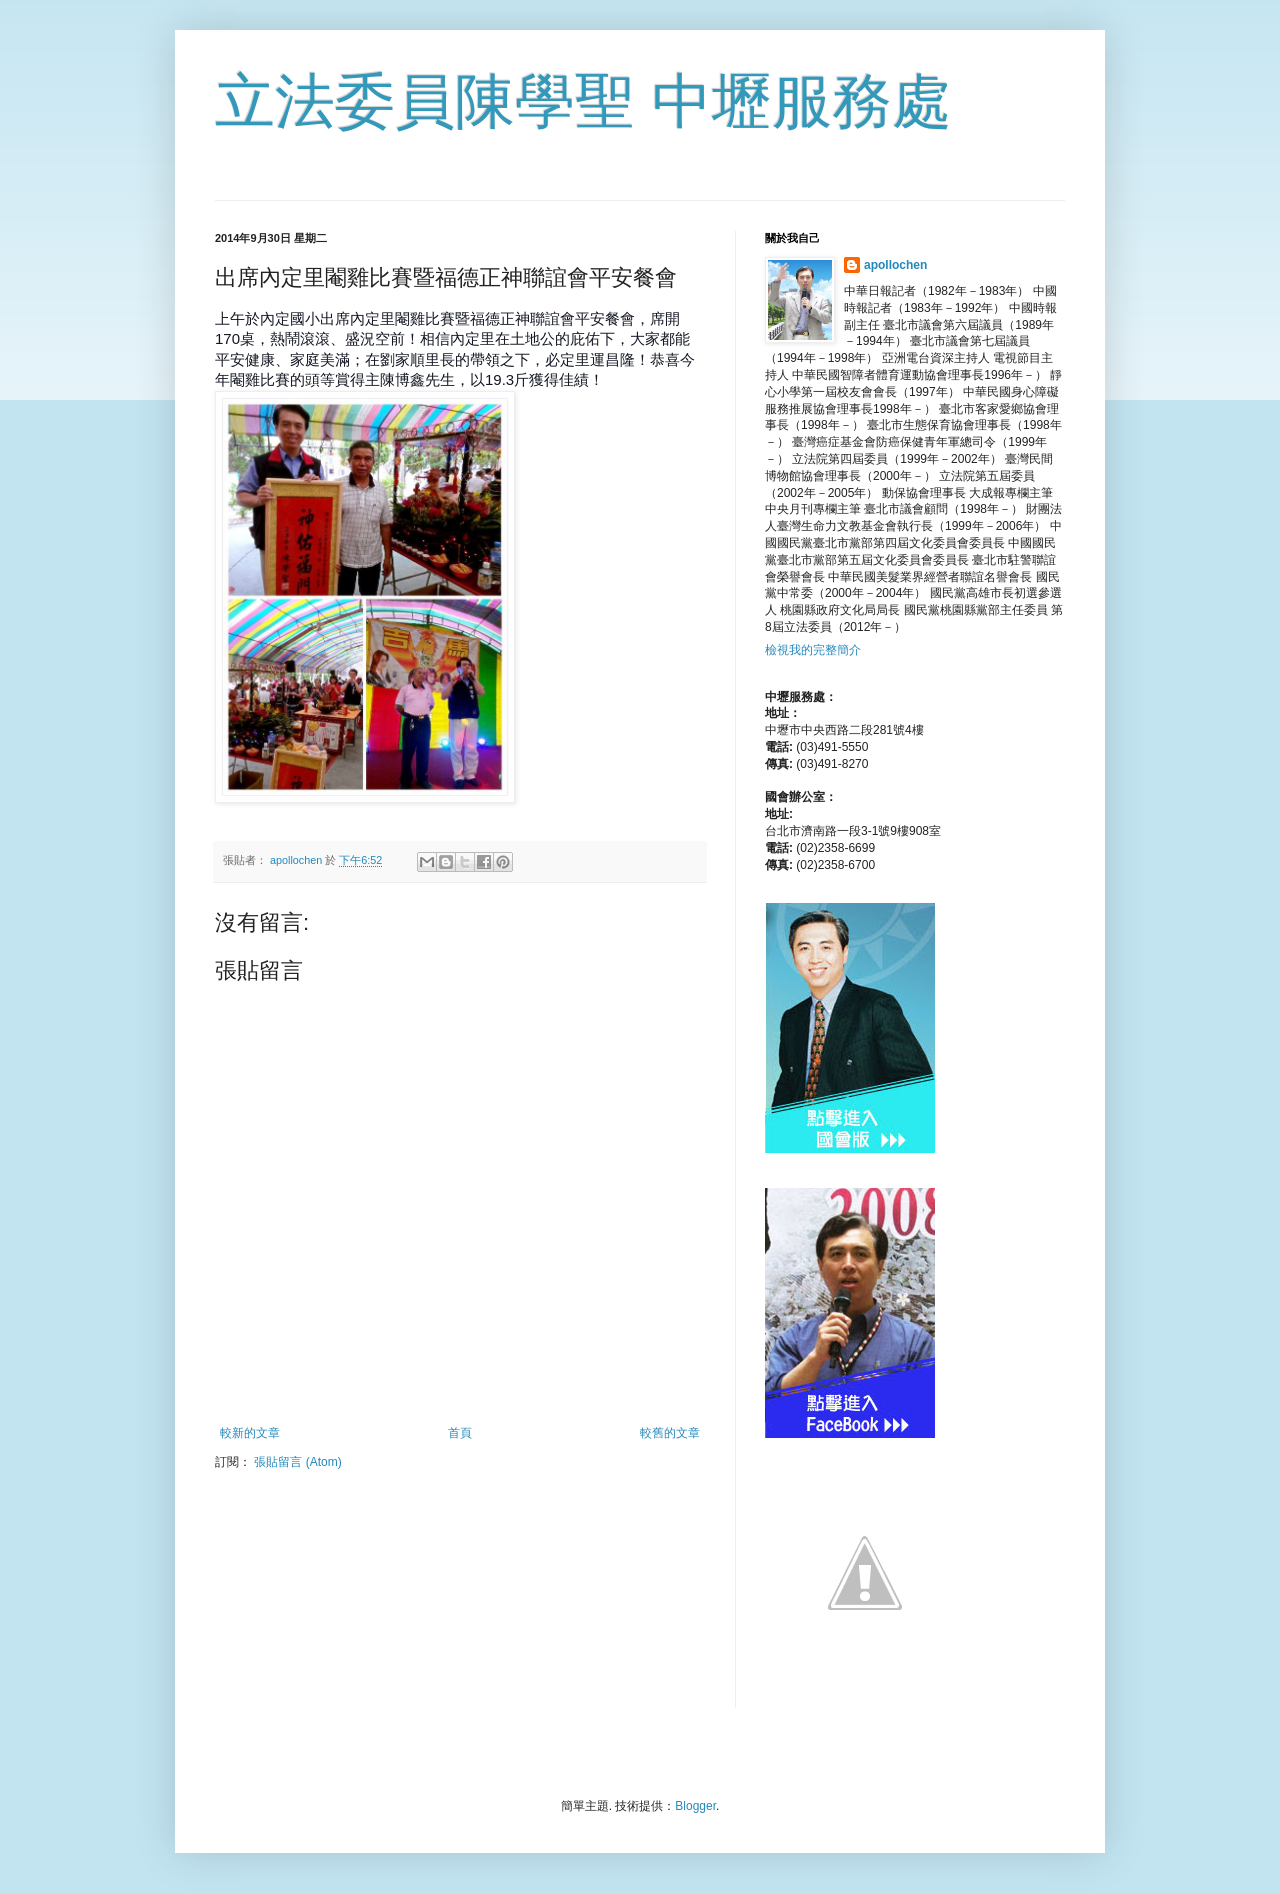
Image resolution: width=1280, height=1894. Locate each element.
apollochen (895, 265)
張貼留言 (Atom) (297, 1462)
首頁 (460, 1433)
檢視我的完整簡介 (813, 650)
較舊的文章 (670, 1433)
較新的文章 (250, 1433)
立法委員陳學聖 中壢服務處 (583, 101)
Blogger (695, 1806)
